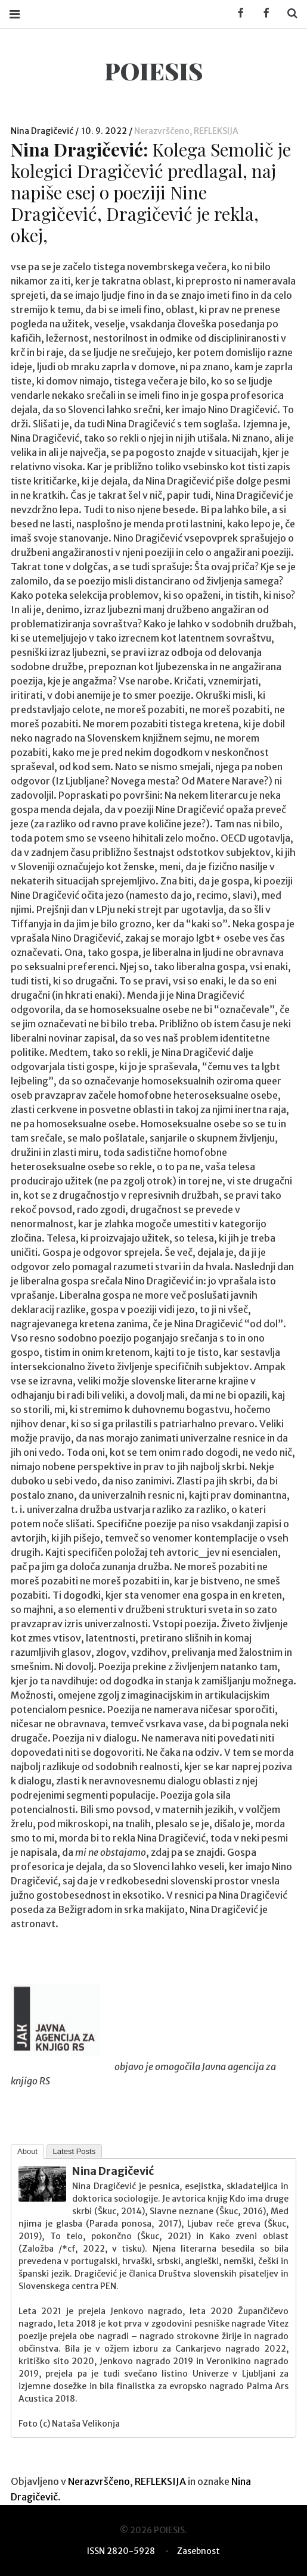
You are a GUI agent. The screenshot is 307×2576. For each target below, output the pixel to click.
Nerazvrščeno (162, 131)
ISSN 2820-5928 (121, 2551)
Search (288, 13)
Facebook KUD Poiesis (237, 13)
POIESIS (153, 70)
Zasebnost (198, 2551)
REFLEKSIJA (216, 131)
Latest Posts (74, 2151)
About (27, 2151)
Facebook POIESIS (262, 13)
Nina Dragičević (43, 131)
